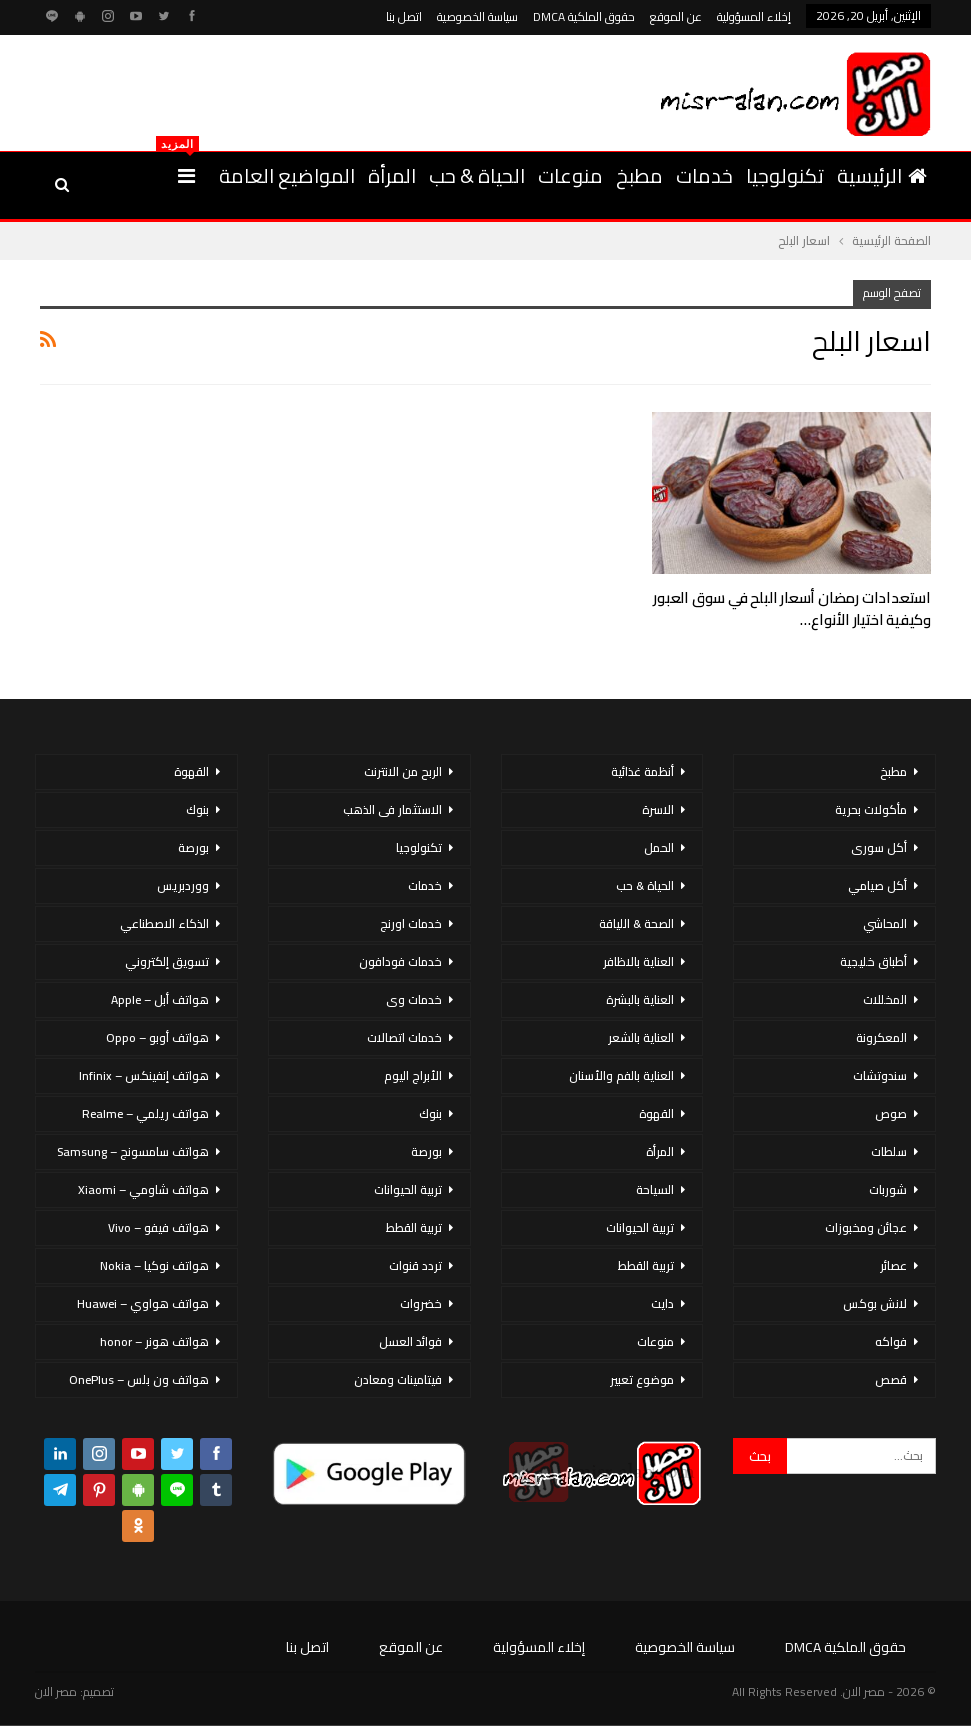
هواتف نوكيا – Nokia (154, 1265)
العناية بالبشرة (640, 999)
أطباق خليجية (873, 961)
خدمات (704, 175)
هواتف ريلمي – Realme (145, 1113)
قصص (891, 1379)
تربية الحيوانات (640, 1227)
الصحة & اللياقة (636, 923)
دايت (662, 1303)
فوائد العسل (410, 1341)
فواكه (891, 1341)
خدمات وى (414, 999)
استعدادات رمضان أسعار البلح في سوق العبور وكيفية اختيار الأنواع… (792, 608)
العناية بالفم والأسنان (621, 1075)
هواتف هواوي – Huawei (143, 1303)
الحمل (659, 847)
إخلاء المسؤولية (754, 16)
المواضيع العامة (287, 175)
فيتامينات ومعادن (398, 1379)
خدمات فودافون (400, 961)
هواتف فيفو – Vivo (158, 1227)
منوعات (570, 175)
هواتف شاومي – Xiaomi (143, 1189)
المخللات (885, 999)
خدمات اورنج (411, 923)
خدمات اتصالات (404, 1037)
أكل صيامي (877, 885)
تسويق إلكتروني (167, 961)
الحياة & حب (477, 175)
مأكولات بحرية (871, 809)
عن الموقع (676, 16)
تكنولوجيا (785, 175)
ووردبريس (183, 885)
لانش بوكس (875, 1303)
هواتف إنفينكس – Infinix (144, 1075)
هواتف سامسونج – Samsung (133, 1151)
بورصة (426, 1151)
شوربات (888, 1189)
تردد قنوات (415, 1265)
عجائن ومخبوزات (866, 1227)
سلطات (889, 1151)
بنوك (430, 1113)
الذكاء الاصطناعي (164, 923)
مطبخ (639, 175)
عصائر (893, 1265)
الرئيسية (882, 175)
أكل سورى (879, 847)
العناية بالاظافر (638, 961)
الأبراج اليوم (413, 1075)
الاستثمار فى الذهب (392, 809)
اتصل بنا (404, 16)
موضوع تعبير (642, 1379)
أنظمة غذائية (642, 771)
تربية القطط (646, 1265)
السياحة (655, 1189)
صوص (891, 1113)
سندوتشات (880, 1075)
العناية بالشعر (641, 1037)
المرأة (392, 175)
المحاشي (885, 923)
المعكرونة (881, 1037)
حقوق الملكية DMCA (584, 16)
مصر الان (56, 1691)
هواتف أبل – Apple (160, 999)
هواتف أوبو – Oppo (157, 1037)
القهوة (656, 1113)
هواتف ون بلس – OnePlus (139, 1379)
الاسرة (658, 809)
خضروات (421, 1303)
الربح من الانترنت (403, 771)
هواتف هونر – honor (154, 1341)
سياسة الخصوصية (477, 16)
